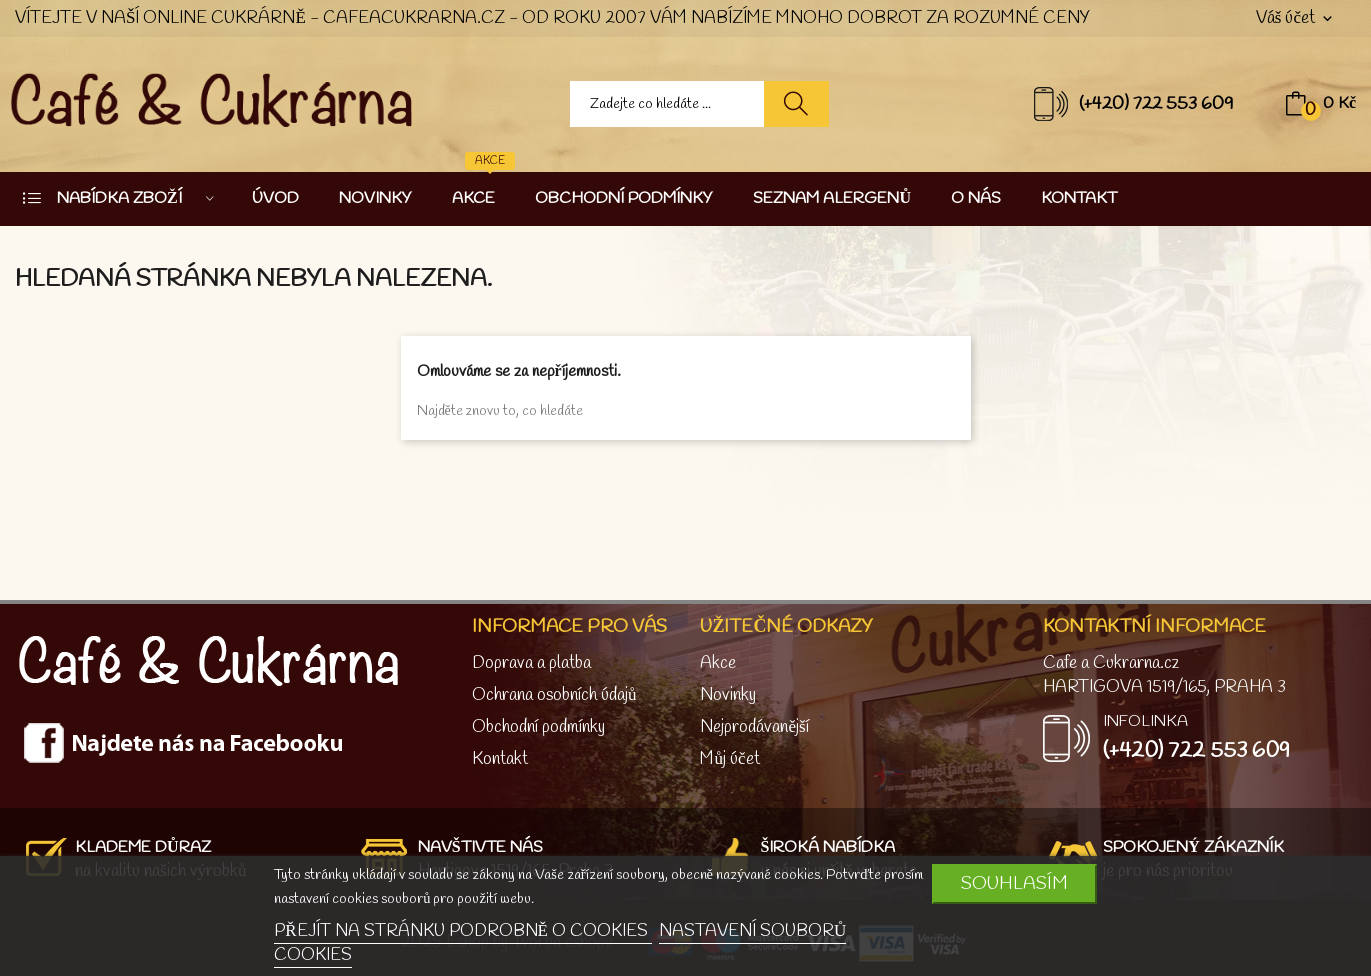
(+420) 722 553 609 (1156, 104)
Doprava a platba (531, 663)
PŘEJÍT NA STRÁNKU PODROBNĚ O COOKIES (463, 931)
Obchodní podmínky (538, 727)
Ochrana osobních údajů (554, 695)
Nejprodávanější (754, 727)
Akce (718, 663)
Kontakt (500, 759)
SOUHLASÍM (1014, 884)
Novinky (728, 695)
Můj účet (729, 759)
